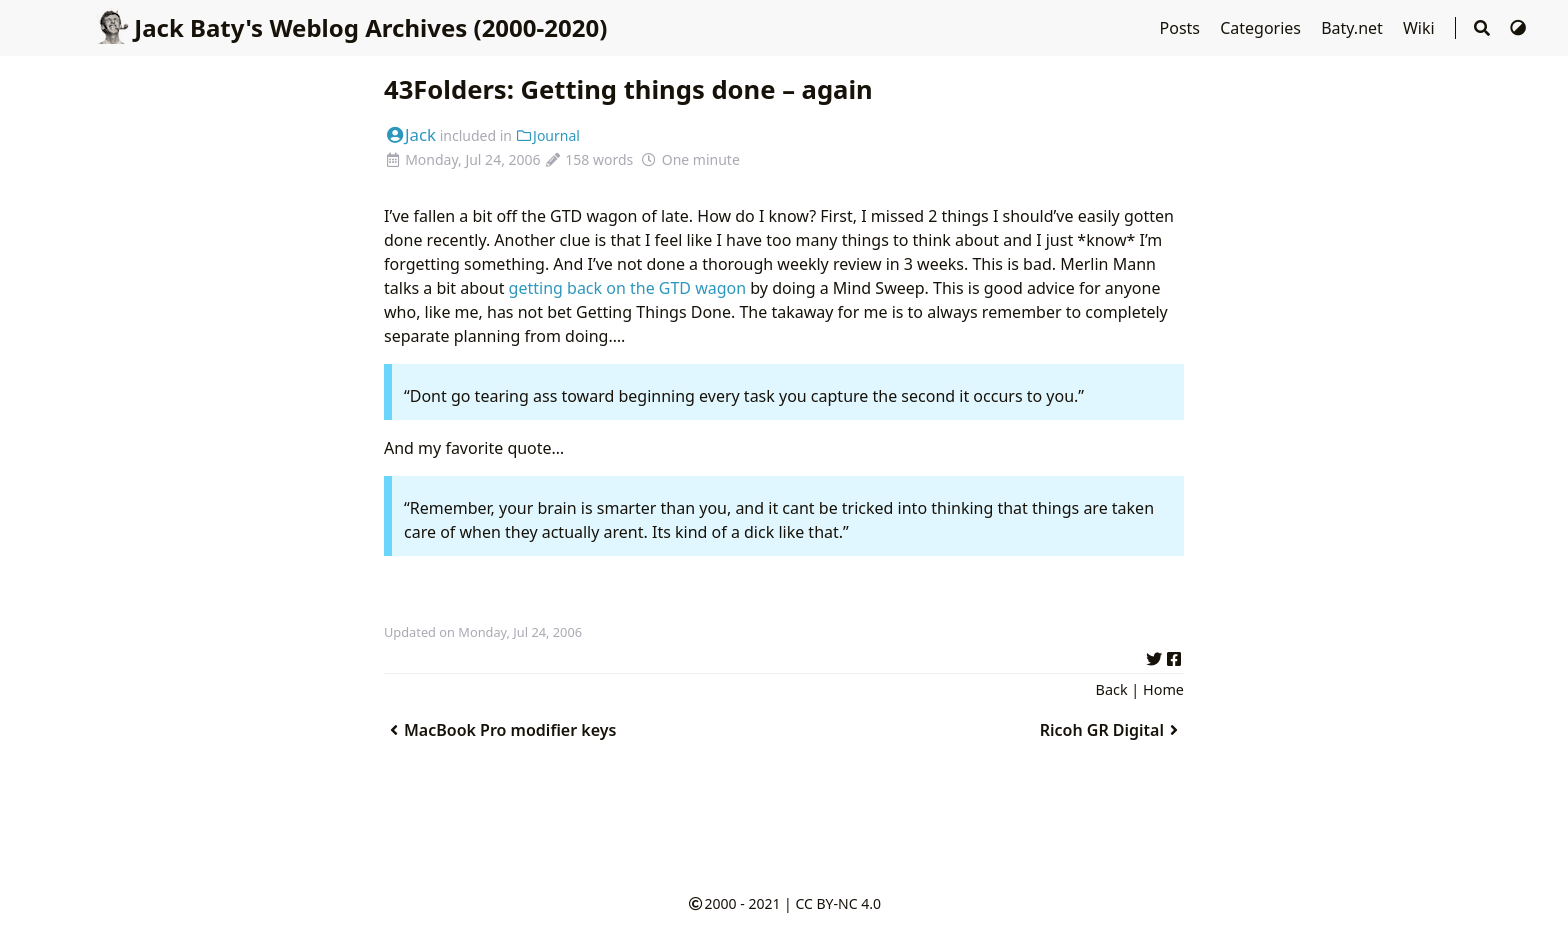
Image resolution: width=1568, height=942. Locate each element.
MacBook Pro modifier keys (500, 730)
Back (1112, 689)
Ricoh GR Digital (1112, 730)
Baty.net (1354, 28)
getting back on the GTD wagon (628, 288)
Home (1163, 689)
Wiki (1421, 28)
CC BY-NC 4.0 (837, 903)
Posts (1182, 28)
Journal (548, 135)
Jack (410, 134)
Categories (1262, 28)
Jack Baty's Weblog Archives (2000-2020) (350, 27)
